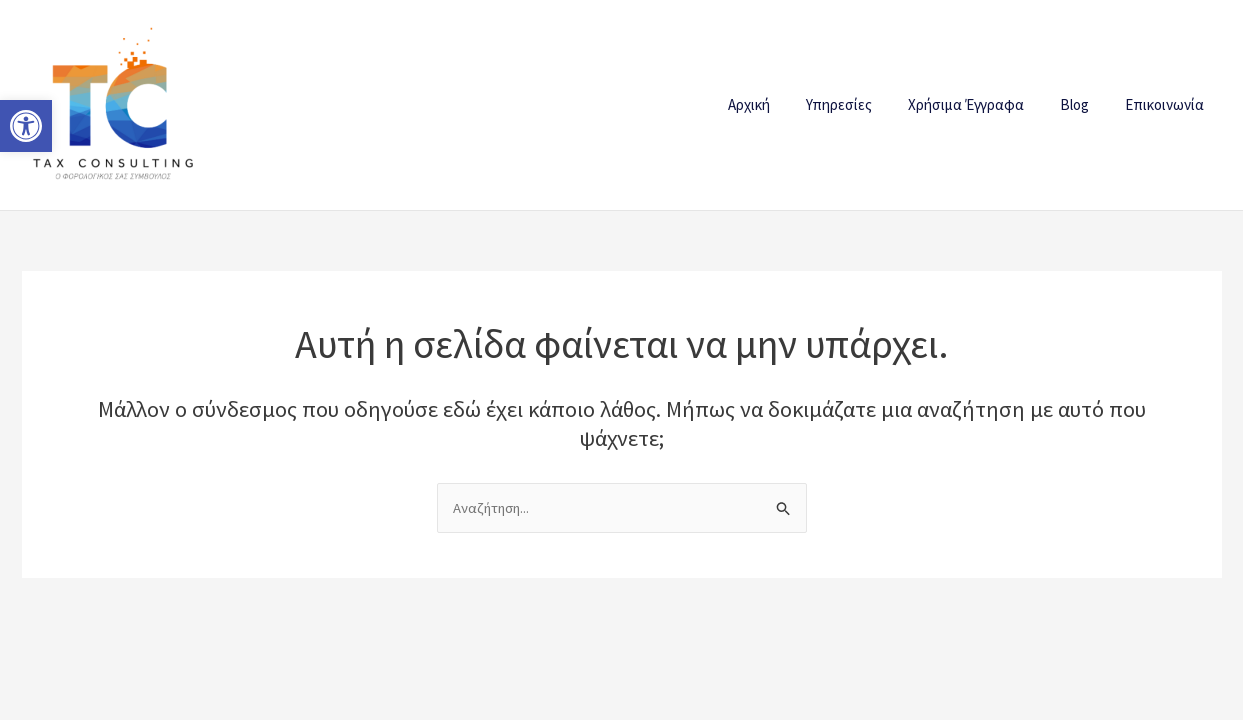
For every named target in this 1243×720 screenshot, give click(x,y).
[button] (26, 126)
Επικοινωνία (1167, 104)
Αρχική (776, 104)
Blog (1083, 104)
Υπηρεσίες (860, 104)
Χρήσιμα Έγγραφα (981, 104)
